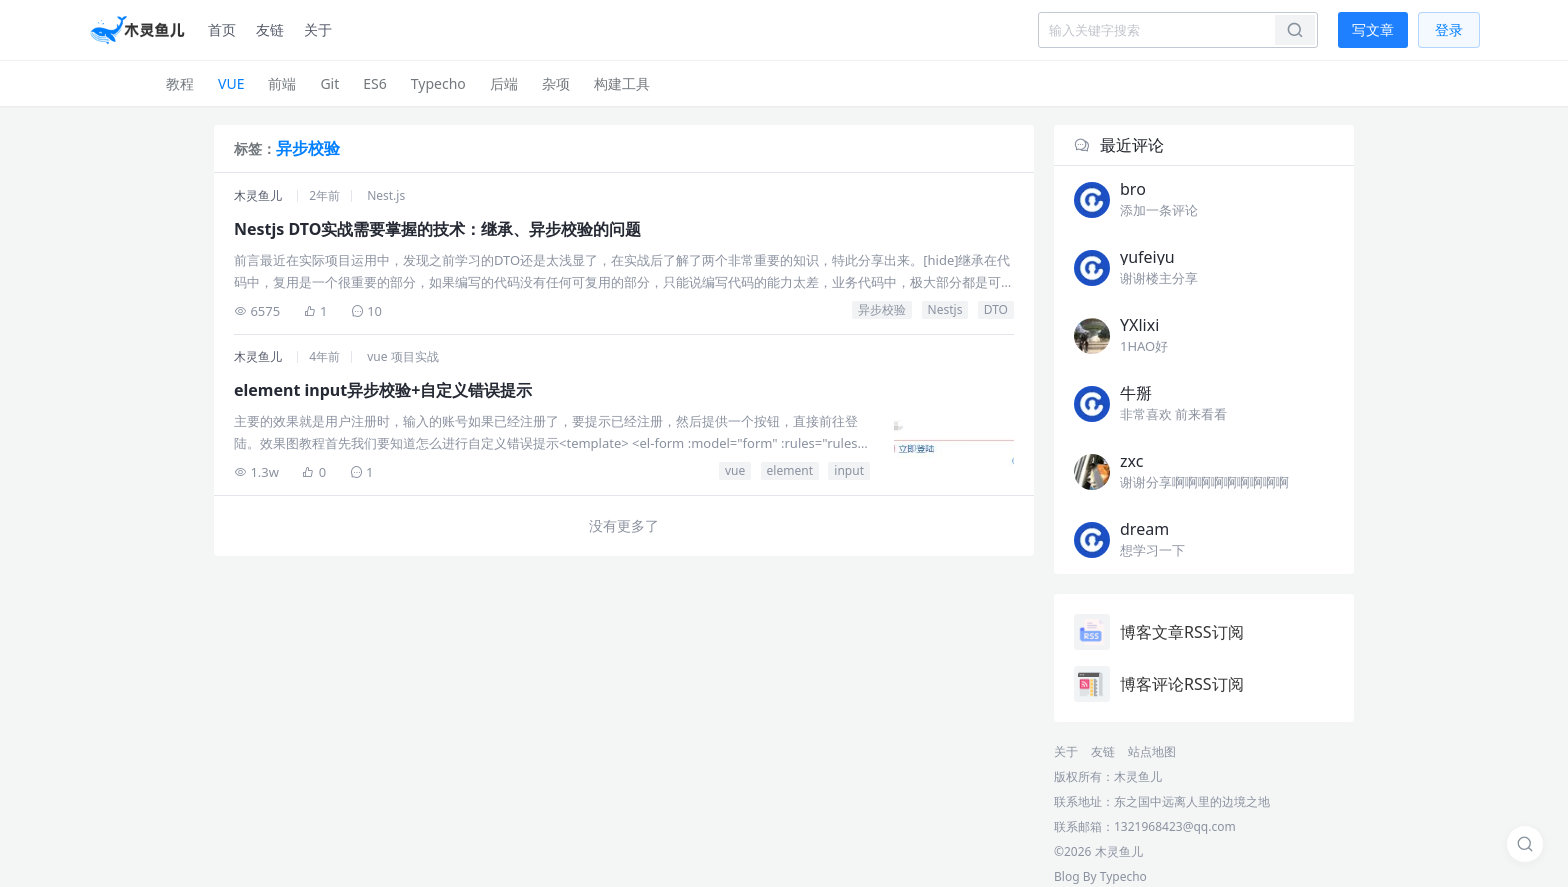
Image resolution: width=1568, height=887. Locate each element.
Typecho (438, 83)
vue (735, 470)
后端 (504, 83)
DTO (996, 309)
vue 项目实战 (402, 356)
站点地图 (1152, 751)
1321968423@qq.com (1175, 826)
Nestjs (945, 309)
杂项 (556, 83)
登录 (1449, 29)
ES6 (374, 83)
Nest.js (386, 195)
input (849, 470)
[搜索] (1525, 844)
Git (329, 83)
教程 (180, 83)
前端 (282, 83)
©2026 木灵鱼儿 (1098, 851)
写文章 (1373, 29)
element (790, 470)
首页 (222, 29)
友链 (270, 29)
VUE (231, 83)
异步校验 (882, 309)
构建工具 (622, 83)
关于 (318, 29)
